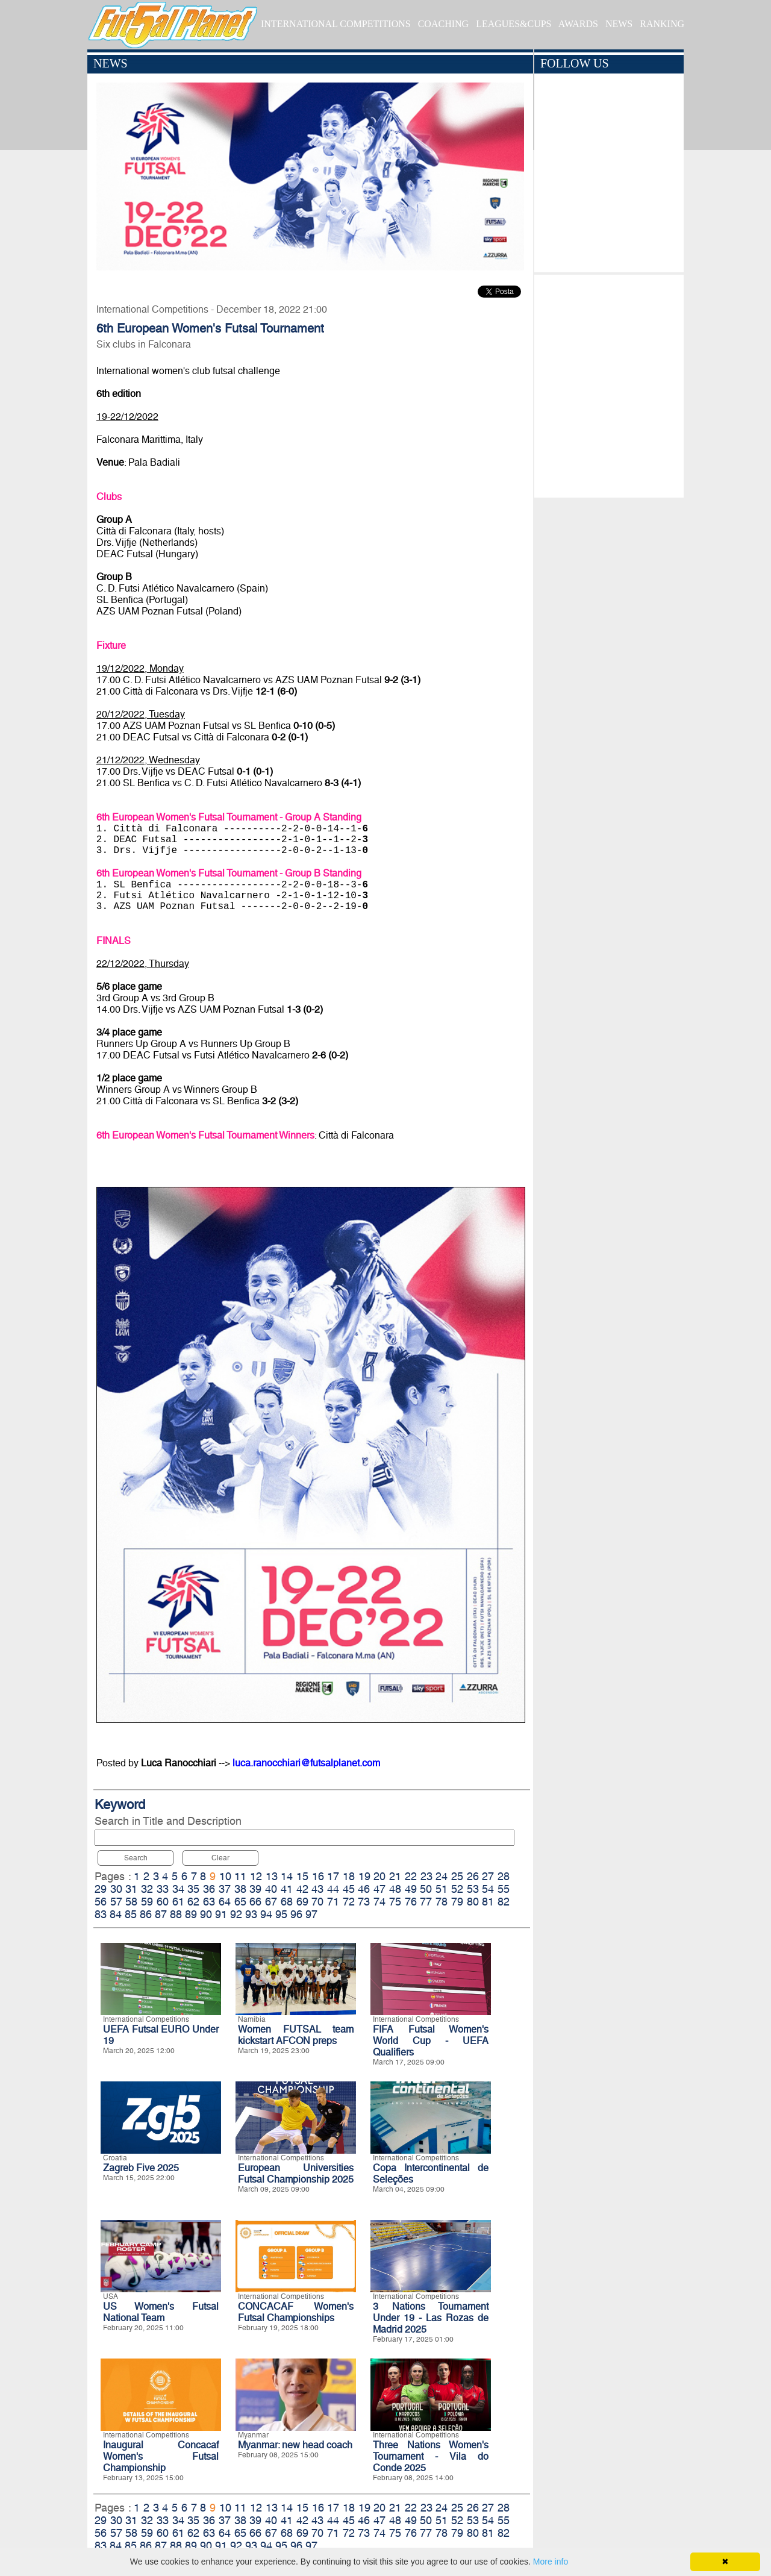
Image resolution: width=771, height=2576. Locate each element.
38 (240, 1889)
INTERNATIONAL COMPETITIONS (336, 24)
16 (318, 1876)
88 (176, 1914)
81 (488, 1901)
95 (281, 1914)
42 (302, 1889)
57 (116, 1901)
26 (473, 1876)
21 (395, 1876)
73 (364, 1901)
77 (426, 1901)
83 (101, 1914)
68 (287, 1901)
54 (488, 1889)
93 (251, 1914)
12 (256, 1876)
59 (147, 1901)
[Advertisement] (609, 383)
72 (349, 1901)
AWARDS (578, 24)
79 (457, 1901)
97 (311, 1914)
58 (131, 1901)
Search (136, 1858)
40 (271, 1889)
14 (287, 1876)
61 (178, 1901)
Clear (220, 1858)
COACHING (443, 24)
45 (349, 1889)
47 (379, 1889)
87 (161, 1914)
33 (163, 1889)
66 (255, 1901)
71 (333, 1901)
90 (206, 1914)
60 (163, 1901)
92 (236, 1914)
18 (349, 1876)
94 (266, 1914)
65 (240, 1901)
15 (302, 1876)
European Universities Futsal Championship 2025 (296, 2173)
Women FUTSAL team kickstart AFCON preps (296, 2035)
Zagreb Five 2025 (141, 2168)
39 (255, 1889)
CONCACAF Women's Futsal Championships (296, 2312)
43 (317, 1889)
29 (101, 1889)
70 (317, 1901)
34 (178, 1889)
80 (473, 1901)
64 (225, 1901)
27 (488, 1876)
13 (272, 1876)
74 (379, 1901)
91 (221, 1914)
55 (504, 1889)
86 (146, 1914)
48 (395, 1889)
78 (441, 1901)
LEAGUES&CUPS (513, 24)
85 (131, 1914)
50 (426, 1889)
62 (193, 1901)
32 (147, 1889)
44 (333, 1889)
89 (191, 1914)
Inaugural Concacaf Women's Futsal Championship (161, 2456)
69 (302, 1901)
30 (116, 1889)
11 (240, 1876)
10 (225, 1876)
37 (225, 1889)
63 (209, 1901)
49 (411, 1889)
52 (457, 1889)
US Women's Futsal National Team (161, 2312)
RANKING (662, 24)
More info (550, 2561)
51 (441, 1889)
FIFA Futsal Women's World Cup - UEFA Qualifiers (431, 2041)
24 (441, 1876)
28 (504, 1876)
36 (209, 1889)
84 (116, 1914)
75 (395, 1901)
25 (457, 1876)
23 (426, 1876)
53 (473, 1889)
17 (333, 1876)
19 (364, 1876)
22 (411, 1876)
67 (271, 1901)
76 (411, 1901)
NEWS (618, 24)
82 (504, 1901)
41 (287, 1889)
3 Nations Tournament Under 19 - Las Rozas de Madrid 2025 (431, 2318)
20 (379, 1876)
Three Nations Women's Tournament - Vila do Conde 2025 (431, 2456)
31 (131, 1889)
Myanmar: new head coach (295, 2445)
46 (364, 1889)
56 (101, 1901)
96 (296, 1914)
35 (193, 1889)
